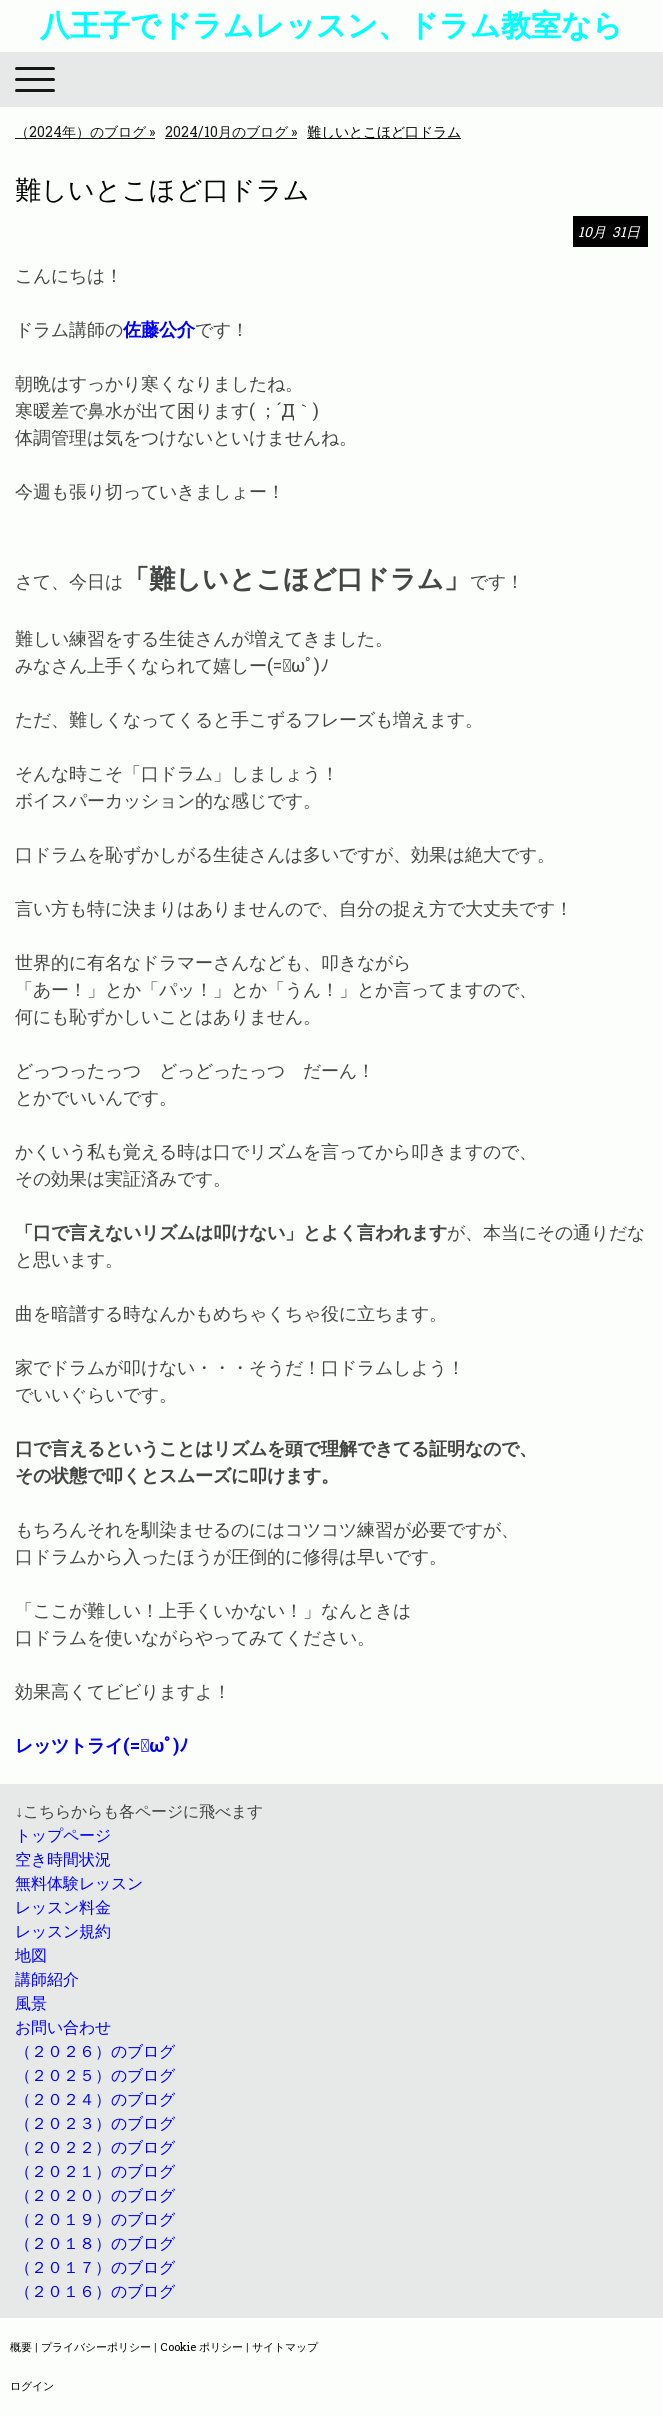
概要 (21, 2346)
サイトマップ (285, 2346)
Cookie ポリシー (201, 2346)
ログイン (32, 2385)
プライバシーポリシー (96, 2346)
